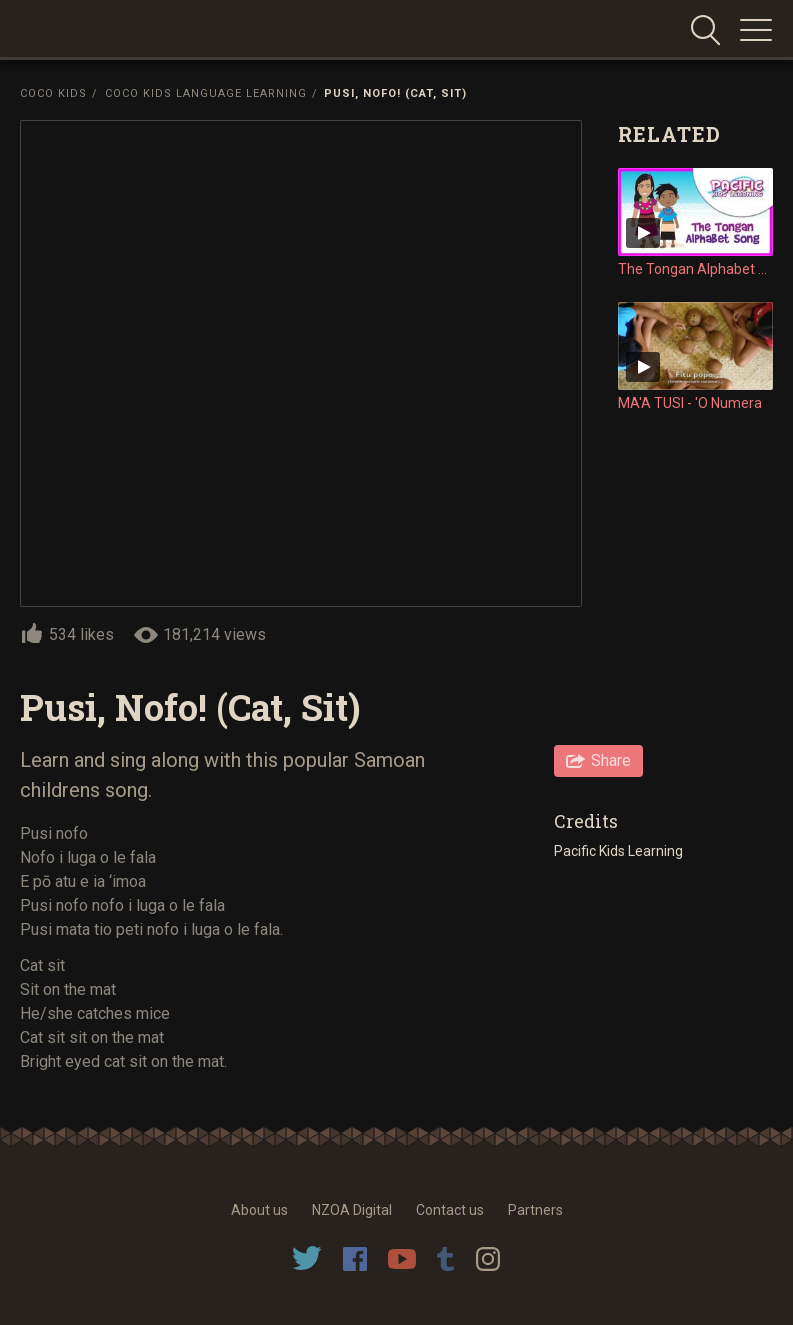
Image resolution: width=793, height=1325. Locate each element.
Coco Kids (53, 93)
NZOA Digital (352, 1210)
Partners (535, 1210)
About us (259, 1210)
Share (611, 760)
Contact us (450, 1210)
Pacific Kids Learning (620, 851)
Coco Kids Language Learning (206, 93)
